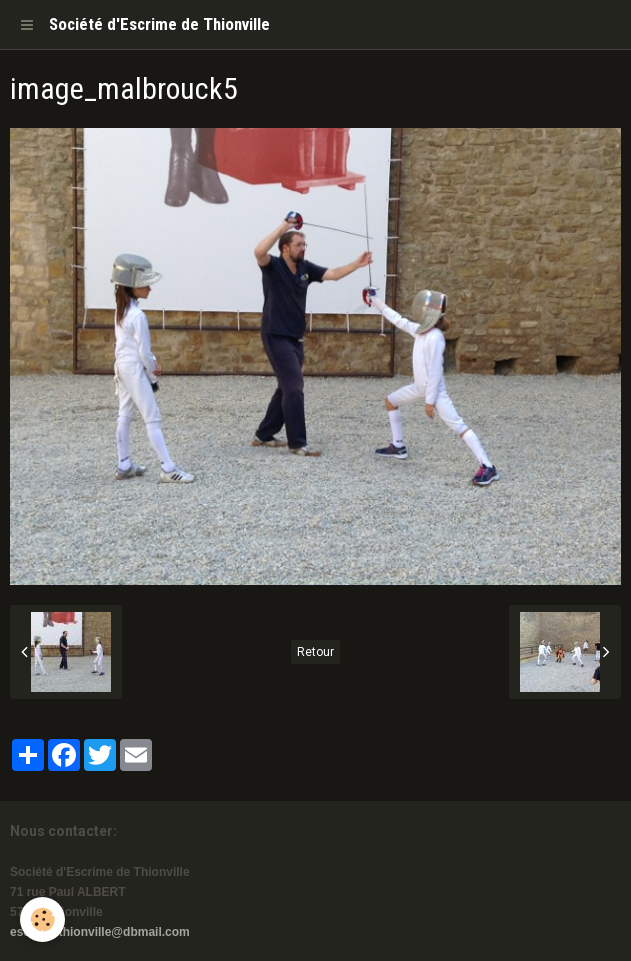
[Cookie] (42, 919)
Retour (315, 652)
